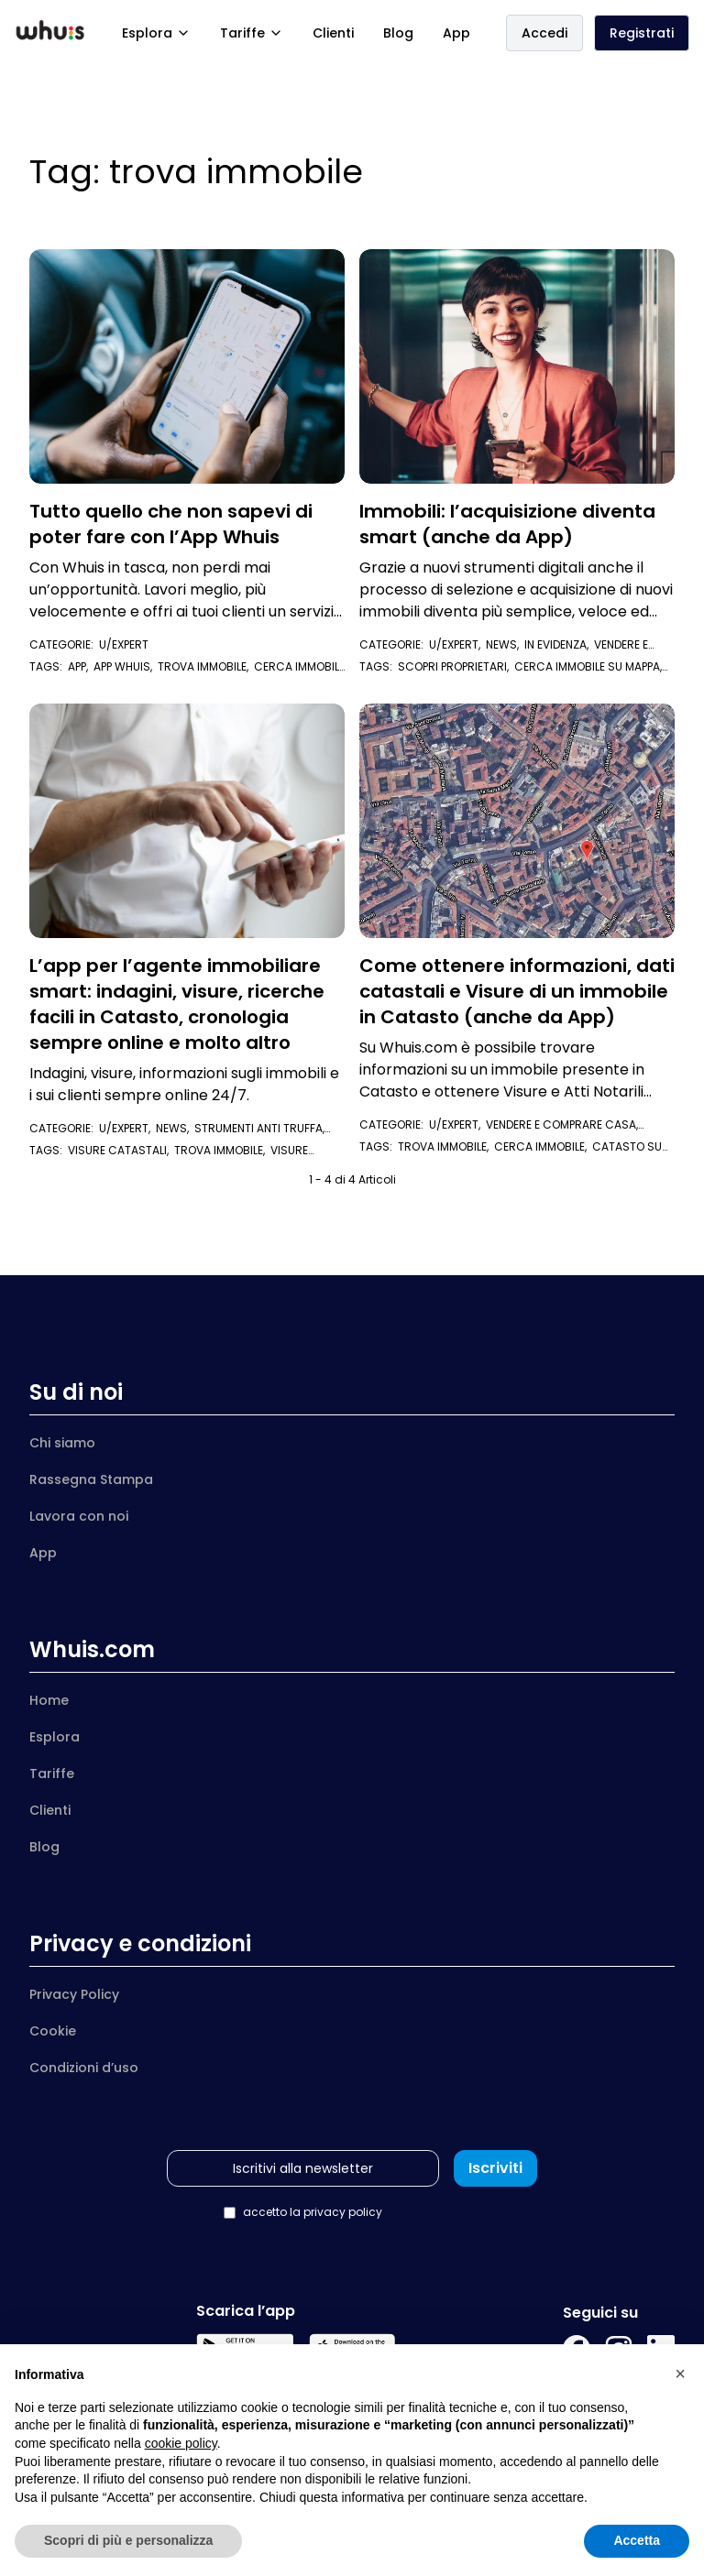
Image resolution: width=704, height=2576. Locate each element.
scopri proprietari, (456, 666)
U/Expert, (457, 644)
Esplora (156, 33)
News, (505, 644)
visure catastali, (121, 1150)
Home (49, 1700)
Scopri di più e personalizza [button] (128, 2540)
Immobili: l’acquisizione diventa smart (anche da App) (507, 524)
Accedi (544, 33)
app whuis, (126, 666)
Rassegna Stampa (91, 1479)
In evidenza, (559, 644)
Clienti (333, 33)
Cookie (52, 2031)
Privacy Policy (74, 1994)
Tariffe (251, 33)
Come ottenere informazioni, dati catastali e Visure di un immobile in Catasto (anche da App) (517, 991)
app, (81, 666)
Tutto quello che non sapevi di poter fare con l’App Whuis (171, 524)
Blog (398, 33)
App (456, 33)
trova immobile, (206, 666)
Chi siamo (62, 1443)
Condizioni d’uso (83, 2067)
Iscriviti (495, 2167)
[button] (680, 2373)
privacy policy (342, 2212)
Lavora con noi (78, 1516)
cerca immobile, (543, 1146)
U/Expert (123, 644)
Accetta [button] (636, 2540)
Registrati (642, 33)
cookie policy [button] (181, 2443)
